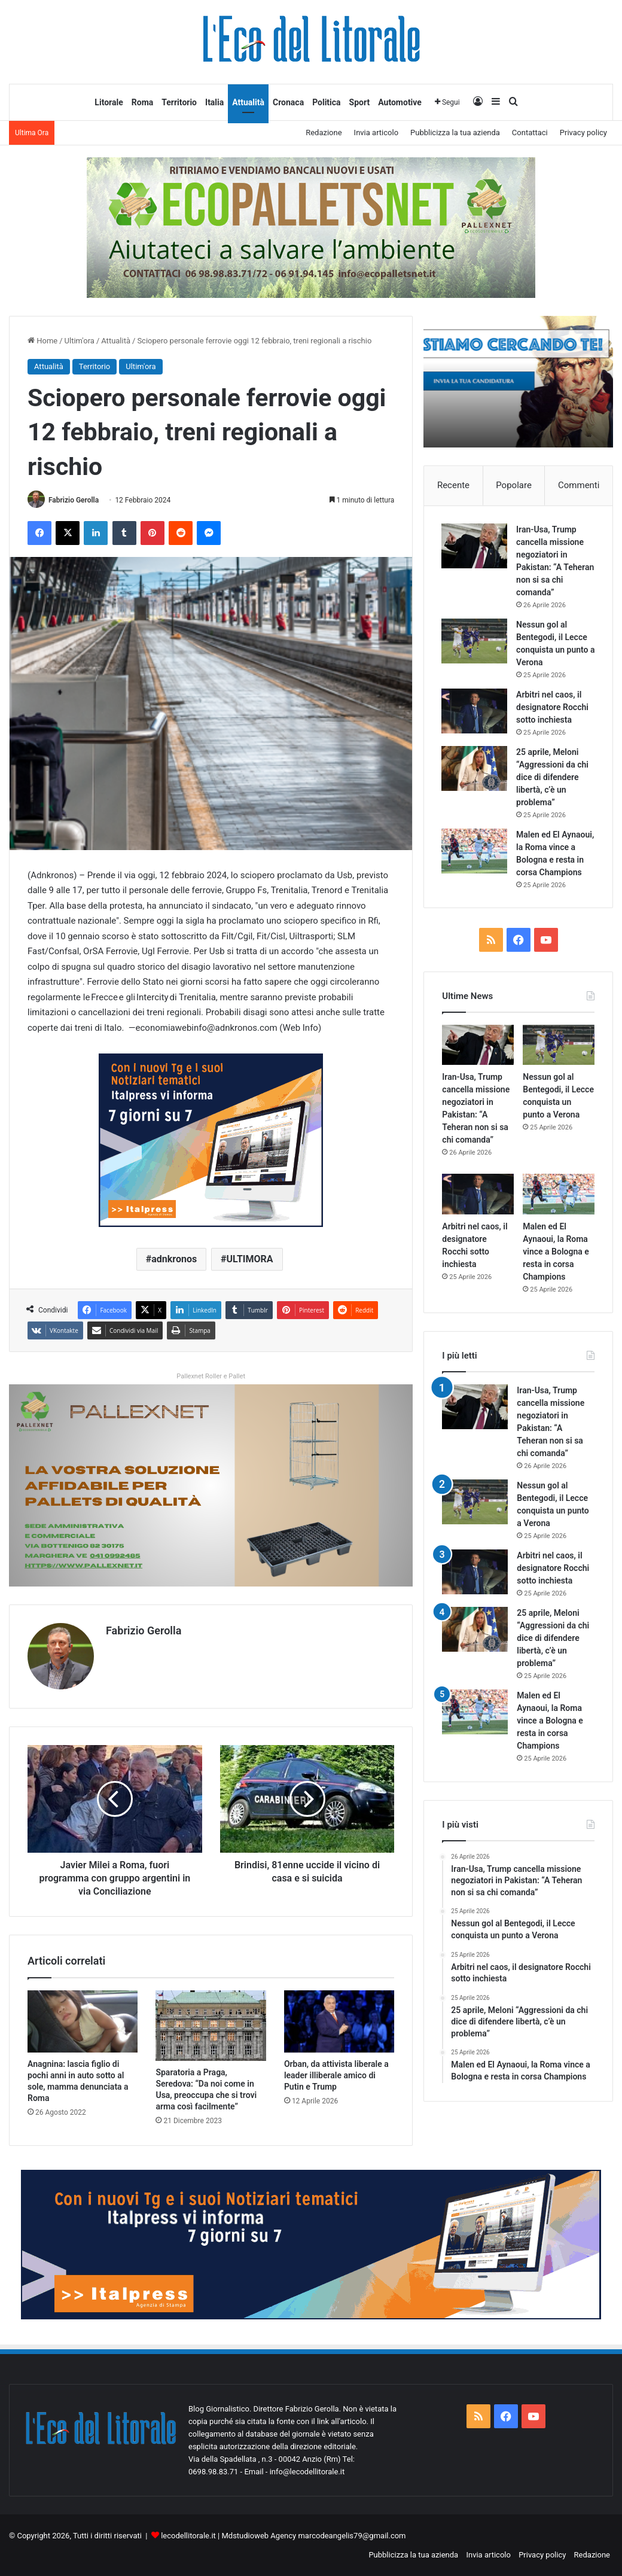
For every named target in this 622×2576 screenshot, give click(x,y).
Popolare (514, 485)
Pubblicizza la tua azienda (455, 132)
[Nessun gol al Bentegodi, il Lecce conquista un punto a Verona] (475, 641)
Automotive (400, 102)
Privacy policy (583, 132)
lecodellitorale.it (188, 2535)
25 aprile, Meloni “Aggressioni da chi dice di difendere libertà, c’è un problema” (553, 778)
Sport (359, 102)
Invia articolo (376, 132)
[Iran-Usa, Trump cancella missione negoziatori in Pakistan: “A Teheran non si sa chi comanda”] (475, 546)
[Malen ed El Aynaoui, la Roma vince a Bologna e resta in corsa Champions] (475, 851)
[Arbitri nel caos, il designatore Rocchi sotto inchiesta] (475, 711)
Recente (453, 485)
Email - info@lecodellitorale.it (294, 2471)
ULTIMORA (249, 1259)
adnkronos (174, 1259)
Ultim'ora (79, 340)
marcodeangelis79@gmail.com (351, 2535)
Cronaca (288, 102)
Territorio (179, 102)
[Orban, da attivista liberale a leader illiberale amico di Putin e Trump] (339, 2021)
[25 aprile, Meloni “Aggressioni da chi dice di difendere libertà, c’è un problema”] (475, 769)
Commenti (578, 485)
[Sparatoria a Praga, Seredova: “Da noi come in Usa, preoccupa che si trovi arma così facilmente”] (211, 2025)
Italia (214, 102)
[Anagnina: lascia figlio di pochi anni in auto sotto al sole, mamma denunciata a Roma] (83, 2021)
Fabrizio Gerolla (74, 500)
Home (42, 340)
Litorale (108, 102)
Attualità (248, 102)
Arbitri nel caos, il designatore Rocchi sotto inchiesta (553, 707)
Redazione (324, 132)
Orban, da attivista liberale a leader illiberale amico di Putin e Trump (336, 2075)
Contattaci (530, 132)
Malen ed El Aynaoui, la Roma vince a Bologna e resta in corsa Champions (550, 860)
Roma (143, 102)
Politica (326, 102)
